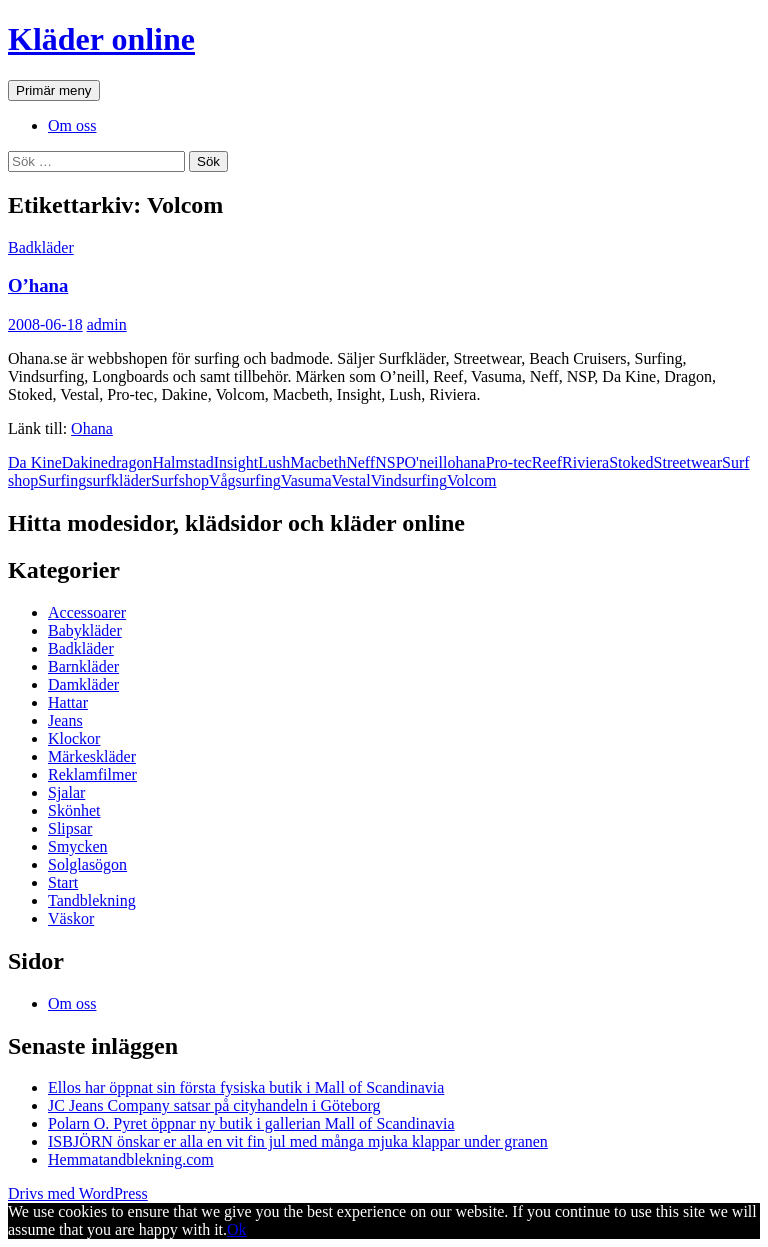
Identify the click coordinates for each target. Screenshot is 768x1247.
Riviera (585, 462)
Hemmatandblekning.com (131, 1159)
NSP (389, 462)
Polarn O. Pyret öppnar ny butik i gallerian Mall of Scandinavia (251, 1123)
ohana (466, 462)
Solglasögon (87, 864)
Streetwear (688, 462)
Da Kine (35, 462)
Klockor (74, 738)
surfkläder (118, 480)
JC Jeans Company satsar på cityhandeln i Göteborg (214, 1105)
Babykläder (85, 630)
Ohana (92, 428)
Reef (547, 462)
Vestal (351, 480)
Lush (274, 462)
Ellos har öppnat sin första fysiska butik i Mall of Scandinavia (246, 1087)
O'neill (426, 462)
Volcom (471, 480)
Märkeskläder (92, 756)
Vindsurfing (409, 480)
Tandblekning (92, 900)
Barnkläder (83, 666)
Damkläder (83, 684)
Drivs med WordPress (78, 1193)
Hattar (68, 702)
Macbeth (318, 462)
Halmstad (182, 462)
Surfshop (180, 480)
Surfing (62, 480)
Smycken (78, 846)
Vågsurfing (245, 480)
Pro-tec (509, 462)
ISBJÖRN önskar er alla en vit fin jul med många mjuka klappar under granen (298, 1141)
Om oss (72, 125)
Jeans (65, 720)
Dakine (85, 462)
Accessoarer (87, 612)
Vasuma (306, 480)
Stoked (631, 462)
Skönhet (74, 810)
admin (107, 324)
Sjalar (66, 792)
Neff (360, 462)
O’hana (38, 285)
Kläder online (101, 39)
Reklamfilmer (92, 774)
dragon (130, 462)
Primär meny (54, 90)
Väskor (71, 918)
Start (63, 882)
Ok (237, 1229)
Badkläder (41, 247)
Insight (236, 462)
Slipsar (70, 828)
